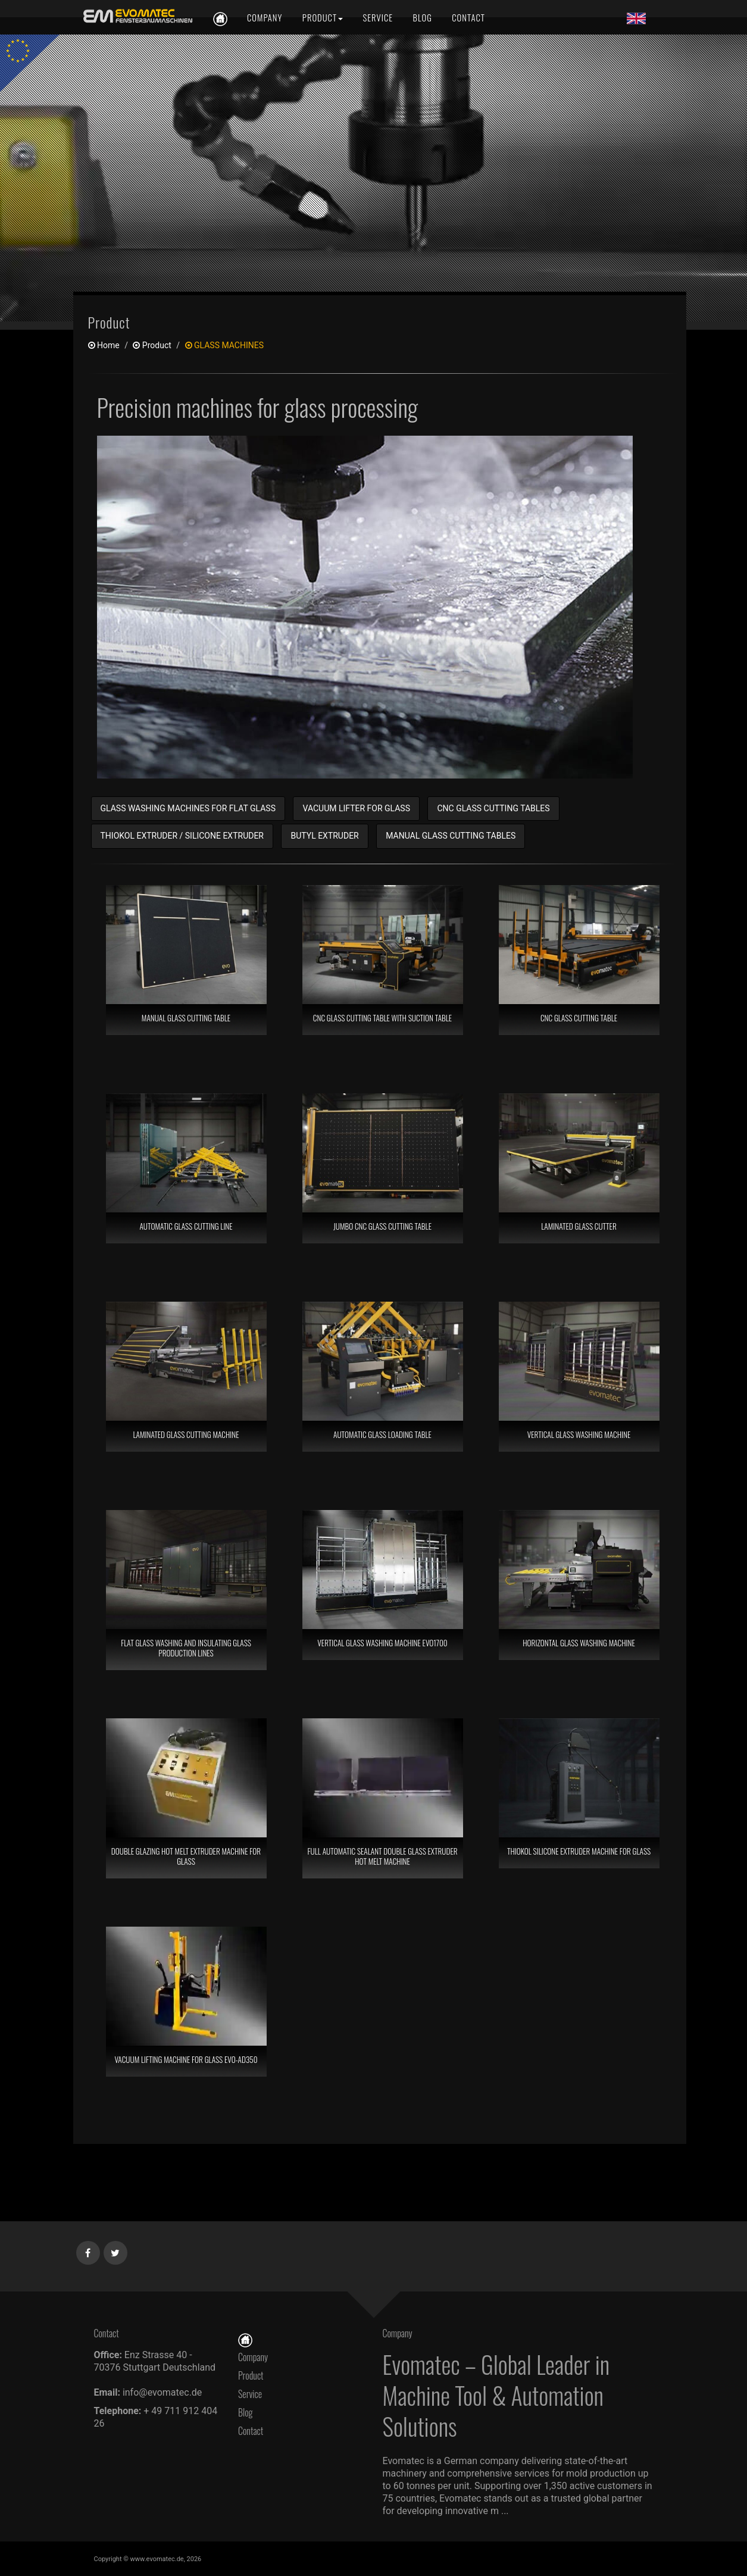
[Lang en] (636, 18)
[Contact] (467, 17)
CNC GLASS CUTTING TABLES (493, 808)
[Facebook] (88, 2250)
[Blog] (422, 17)
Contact (253, 2431)
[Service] (378, 17)
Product (251, 2375)
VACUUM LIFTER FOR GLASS (356, 808)
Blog (245, 2412)
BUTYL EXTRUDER (324, 835)
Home (104, 345)
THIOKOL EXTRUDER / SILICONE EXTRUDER (182, 835)
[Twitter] (116, 2250)
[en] (135, 16)
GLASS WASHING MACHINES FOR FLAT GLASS (188, 808)
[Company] (264, 17)
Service (250, 2394)
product (152, 345)
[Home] (245, 2339)
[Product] (322, 17)
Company (253, 2357)
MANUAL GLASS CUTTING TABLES (450, 835)
